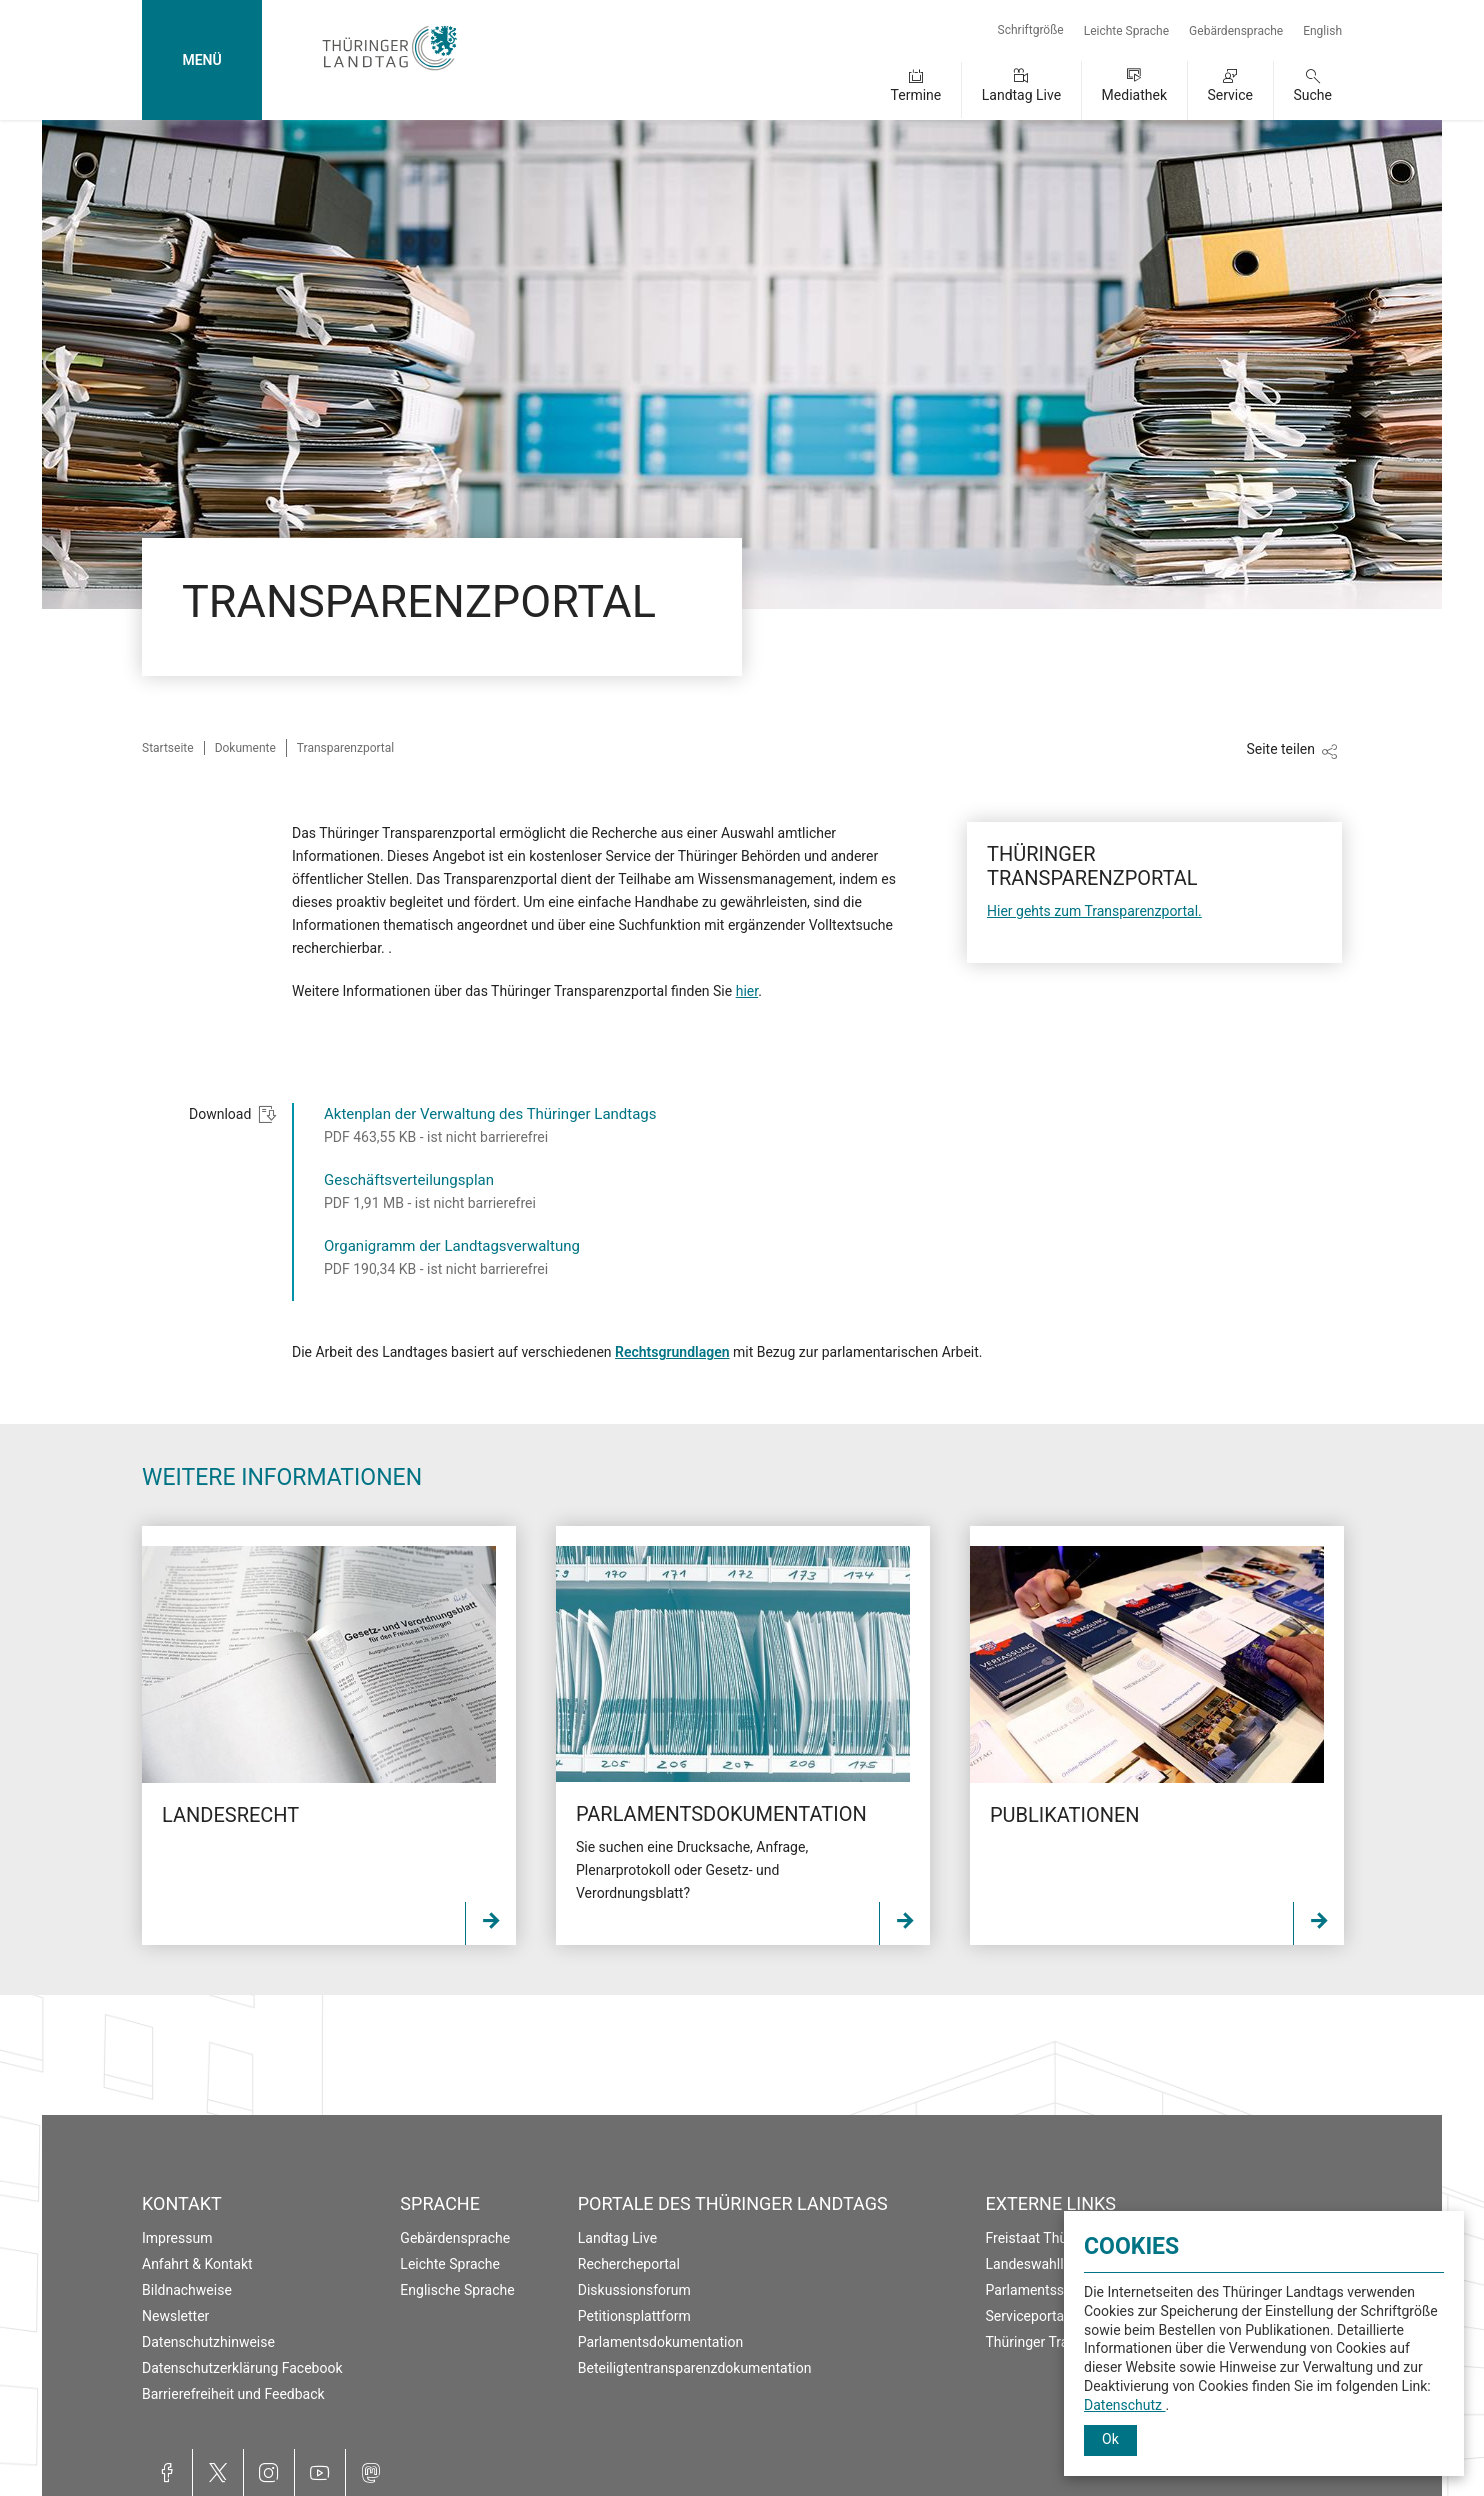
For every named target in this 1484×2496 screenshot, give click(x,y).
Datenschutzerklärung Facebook (242, 2368)
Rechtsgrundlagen (672, 1352)
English (1322, 31)
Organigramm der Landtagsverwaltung (452, 1246)
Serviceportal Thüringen (1060, 2316)
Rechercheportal (629, 2264)
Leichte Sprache (1126, 31)
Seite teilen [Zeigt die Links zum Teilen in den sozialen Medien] (1280, 749)
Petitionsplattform (634, 2316)
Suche (1313, 95)
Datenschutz (1125, 2405)
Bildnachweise (187, 2290)
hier (747, 991)
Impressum (177, 2238)
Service (1230, 95)
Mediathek (1134, 95)
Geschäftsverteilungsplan (409, 1180)
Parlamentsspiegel (1044, 2290)
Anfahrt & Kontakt (197, 2264)
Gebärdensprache (1236, 31)
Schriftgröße (1031, 30)
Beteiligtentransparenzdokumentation (695, 2368)
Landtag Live (1021, 95)
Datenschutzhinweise (208, 2342)
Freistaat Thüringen (1046, 2238)
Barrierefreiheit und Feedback (233, 2394)
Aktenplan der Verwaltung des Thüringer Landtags (490, 1114)
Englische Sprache (457, 2290)
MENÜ (201, 60)
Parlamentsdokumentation (660, 2342)
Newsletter (175, 2316)
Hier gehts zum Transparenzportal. (1094, 911)
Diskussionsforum (634, 2290)
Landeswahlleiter (1039, 2264)
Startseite (168, 748)
